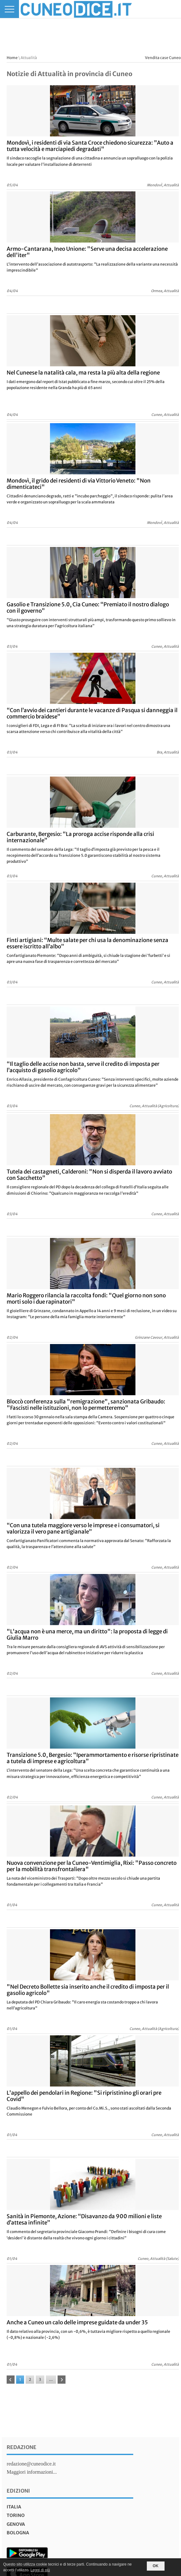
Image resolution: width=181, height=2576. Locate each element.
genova (16, 2524)
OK (156, 2566)
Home (12, 57)
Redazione (21, 2447)
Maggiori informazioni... (32, 2472)
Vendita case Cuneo (163, 57)
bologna (18, 2533)
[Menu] (9, 9)
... (51, 2379)
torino (16, 2515)
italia (14, 2507)
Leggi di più (40, 2570)
